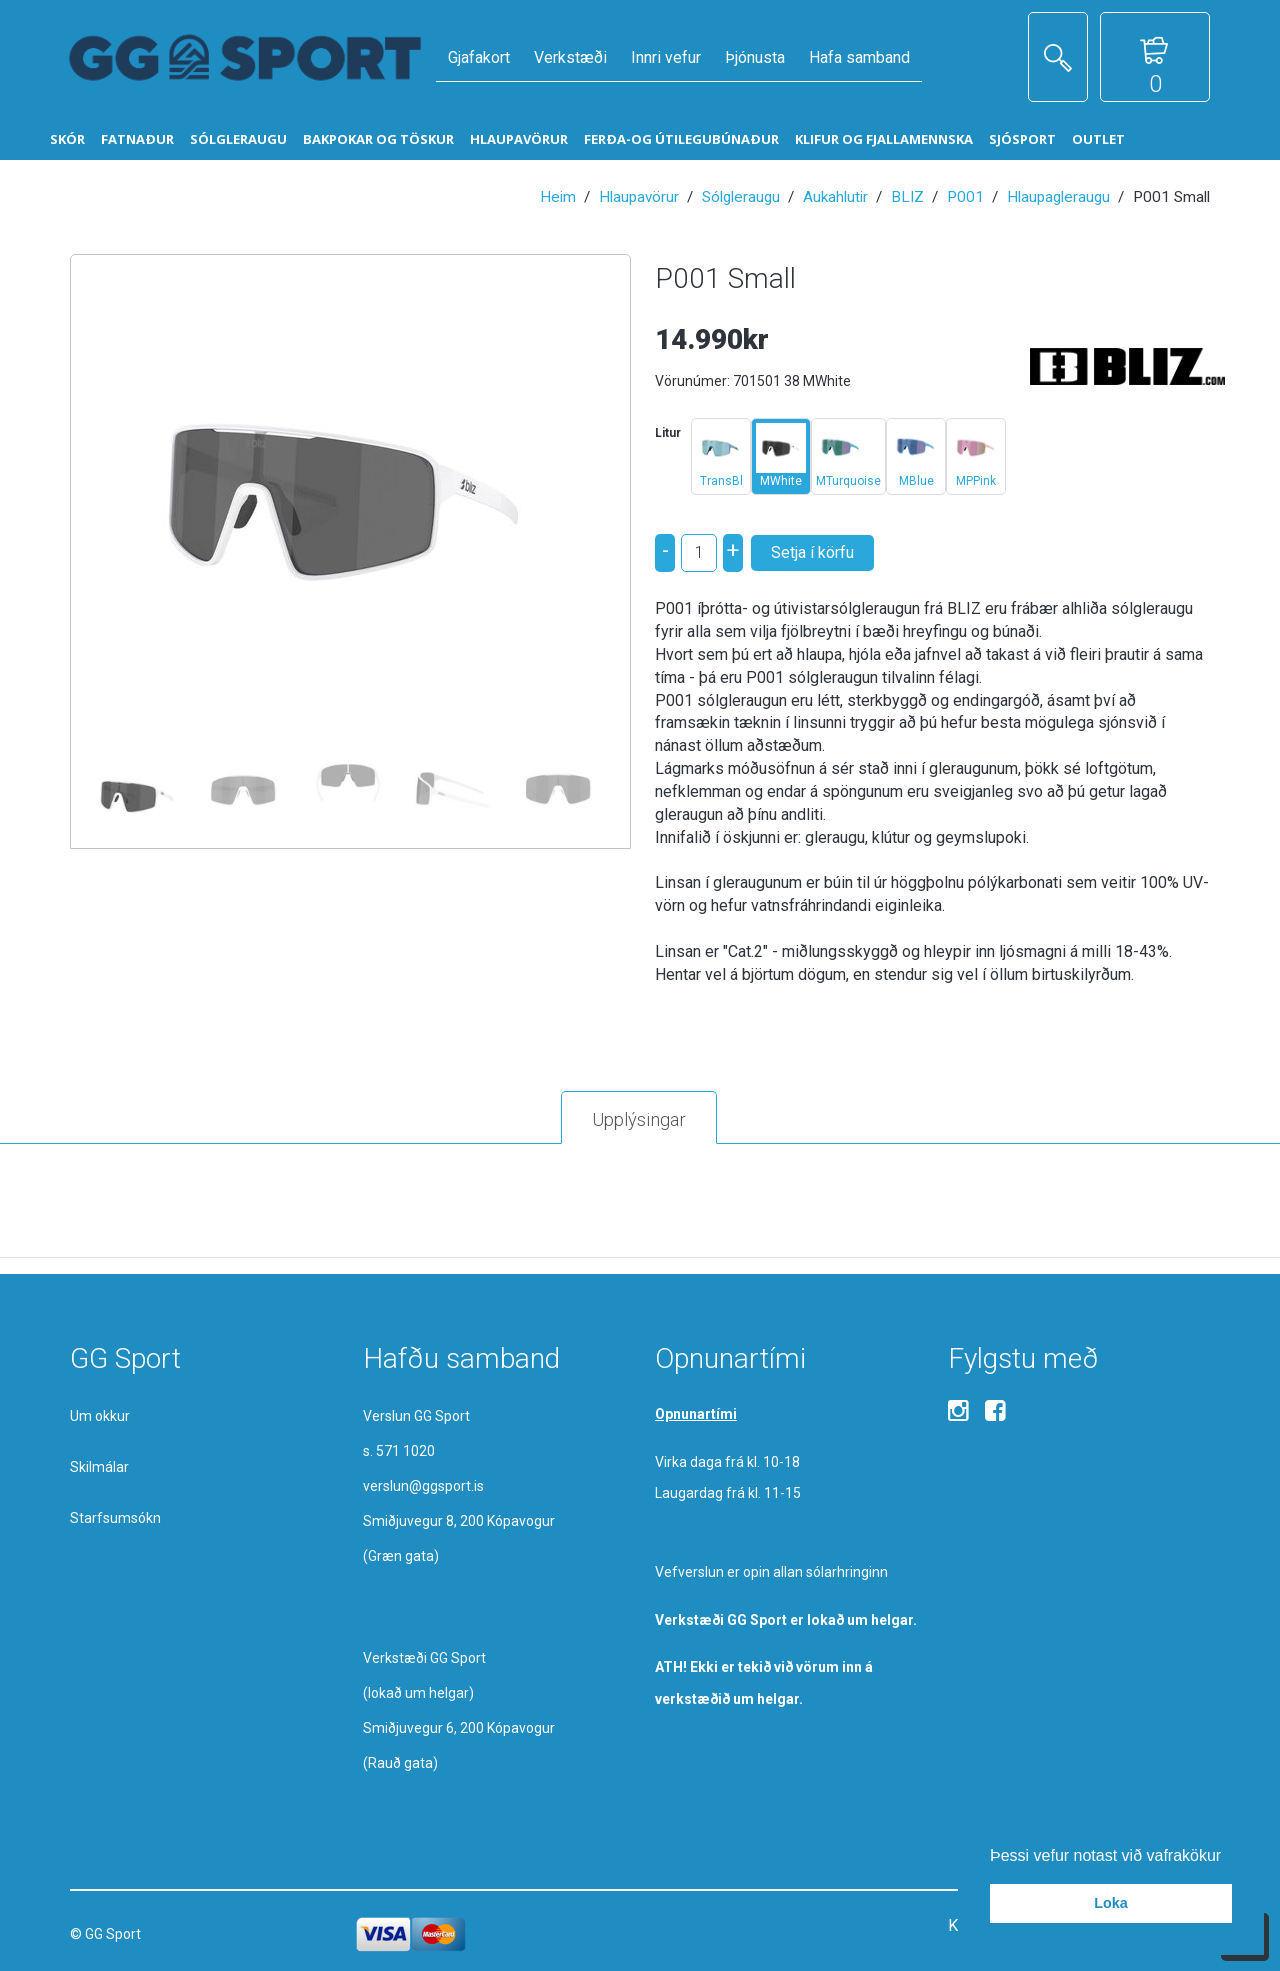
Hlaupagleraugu (1058, 197)
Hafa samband (859, 57)
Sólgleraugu (741, 197)
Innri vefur (666, 57)
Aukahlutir (835, 197)
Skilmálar (99, 1467)
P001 (965, 197)
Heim (558, 197)
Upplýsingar (639, 1119)
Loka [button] (1111, 1903)
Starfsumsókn (115, 1518)
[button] (1229, 1857)
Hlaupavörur (639, 197)
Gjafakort (479, 57)
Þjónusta (755, 57)
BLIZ (907, 197)
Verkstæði (570, 57)
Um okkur (100, 1416)
